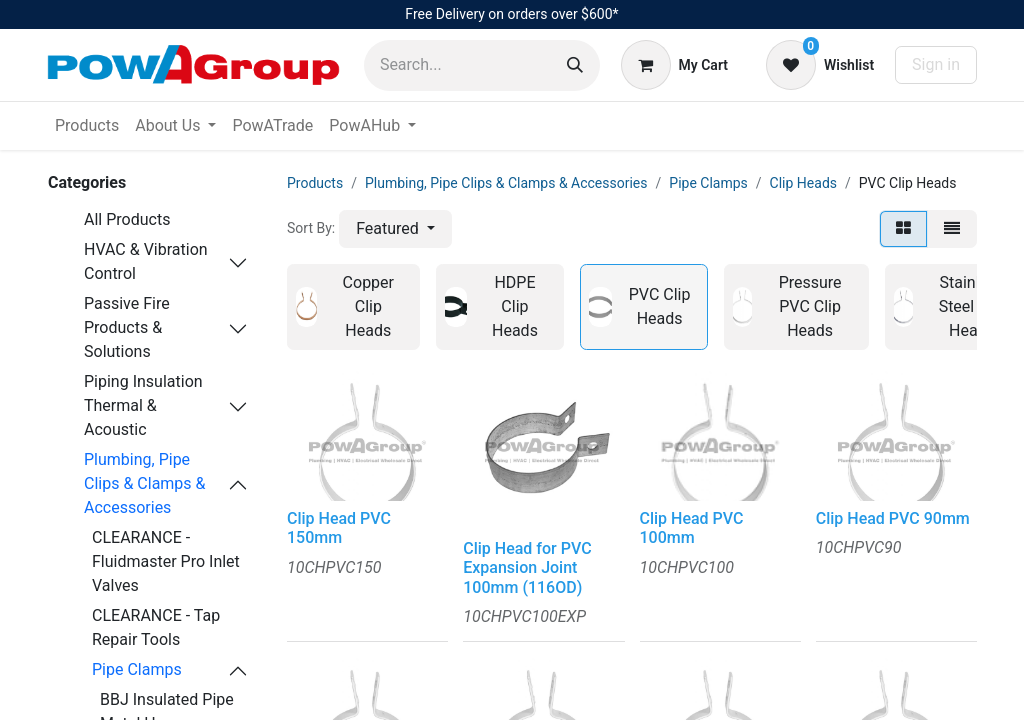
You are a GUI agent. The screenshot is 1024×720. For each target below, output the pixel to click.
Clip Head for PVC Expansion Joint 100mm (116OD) (527, 567)
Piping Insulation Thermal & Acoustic (143, 405)
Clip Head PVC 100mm (692, 528)
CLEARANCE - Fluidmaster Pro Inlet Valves (166, 561)
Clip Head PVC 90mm (893, 518)
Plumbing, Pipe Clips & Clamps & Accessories (145, 483)
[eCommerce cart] (674, 65)
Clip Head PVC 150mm (339, 528)
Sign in (936, 64)
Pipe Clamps (137, 669)
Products (315, 183)
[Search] (575, 65)
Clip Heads (803, 183)
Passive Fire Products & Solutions (127, 327)
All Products (127, 219)
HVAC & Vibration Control (146, 261)
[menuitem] (87, 126)
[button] (395, 229)
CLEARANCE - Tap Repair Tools (156, 627)
